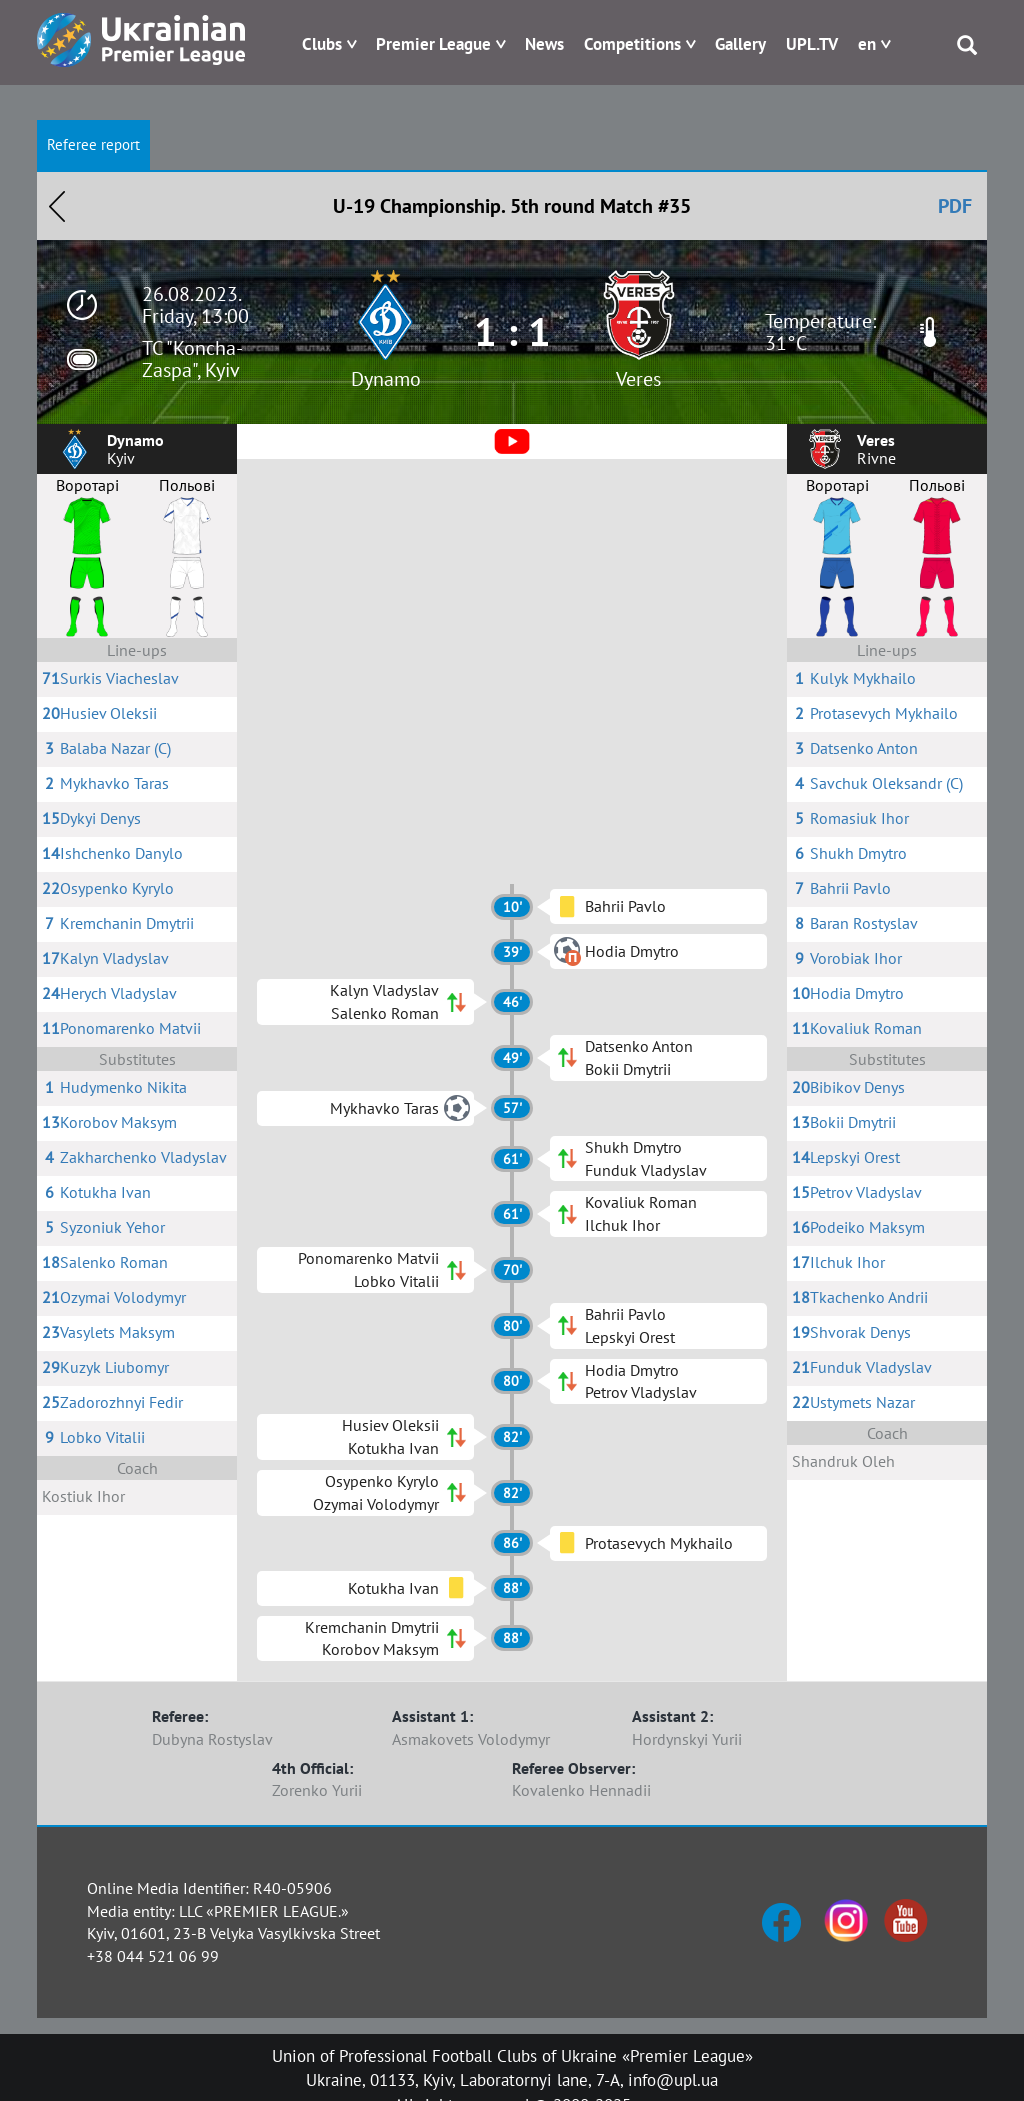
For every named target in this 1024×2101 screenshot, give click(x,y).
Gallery (740, 44)
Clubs (322, 44)
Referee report (93, 144)
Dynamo (386, 379)
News (544, 44)
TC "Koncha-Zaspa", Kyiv (192, 359)
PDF (955, 206)
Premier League (433, 44)
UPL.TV (812, 44)
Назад (57, 206)
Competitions (632, 44)
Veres (638, 379)
